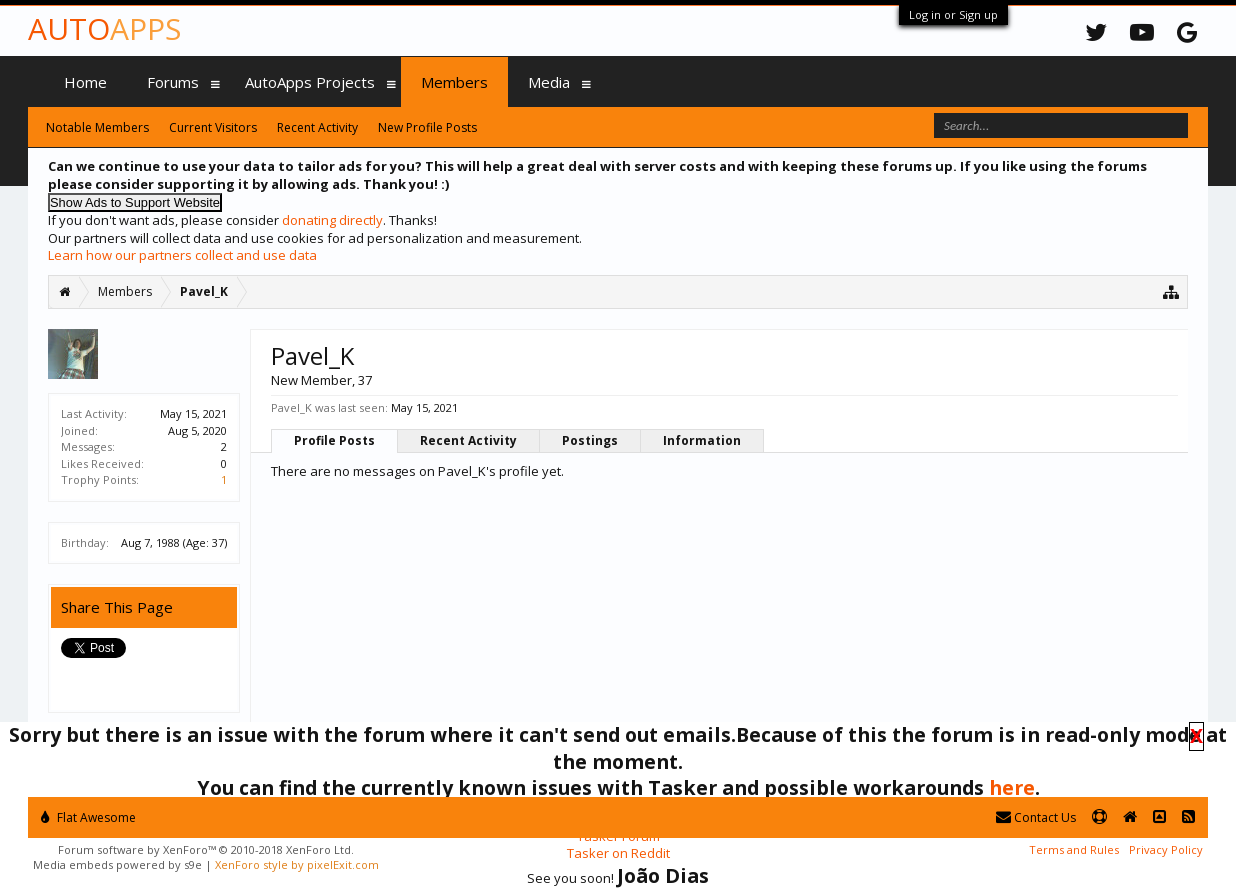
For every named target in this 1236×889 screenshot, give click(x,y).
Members (454, 82)
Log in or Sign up (953, 14)
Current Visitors (213, 127)
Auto (104, 28)
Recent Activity (468, 440)
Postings (590, 440)
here (1012, 787)
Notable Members (97, 127)
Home (85, 82)
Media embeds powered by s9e (117, 864)
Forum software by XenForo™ (206, 849)
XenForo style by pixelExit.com (297, 864)
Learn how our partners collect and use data (182, 255)
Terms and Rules (1074, 849)
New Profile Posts (427, 127)
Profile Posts (334, 440)
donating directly (332, 220)
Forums (173, 82)
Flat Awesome (88, 817)
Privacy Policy (1166, 849)
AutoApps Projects (310, 82)
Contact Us (1036, 817)
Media (549, 82)
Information (702, 440)
